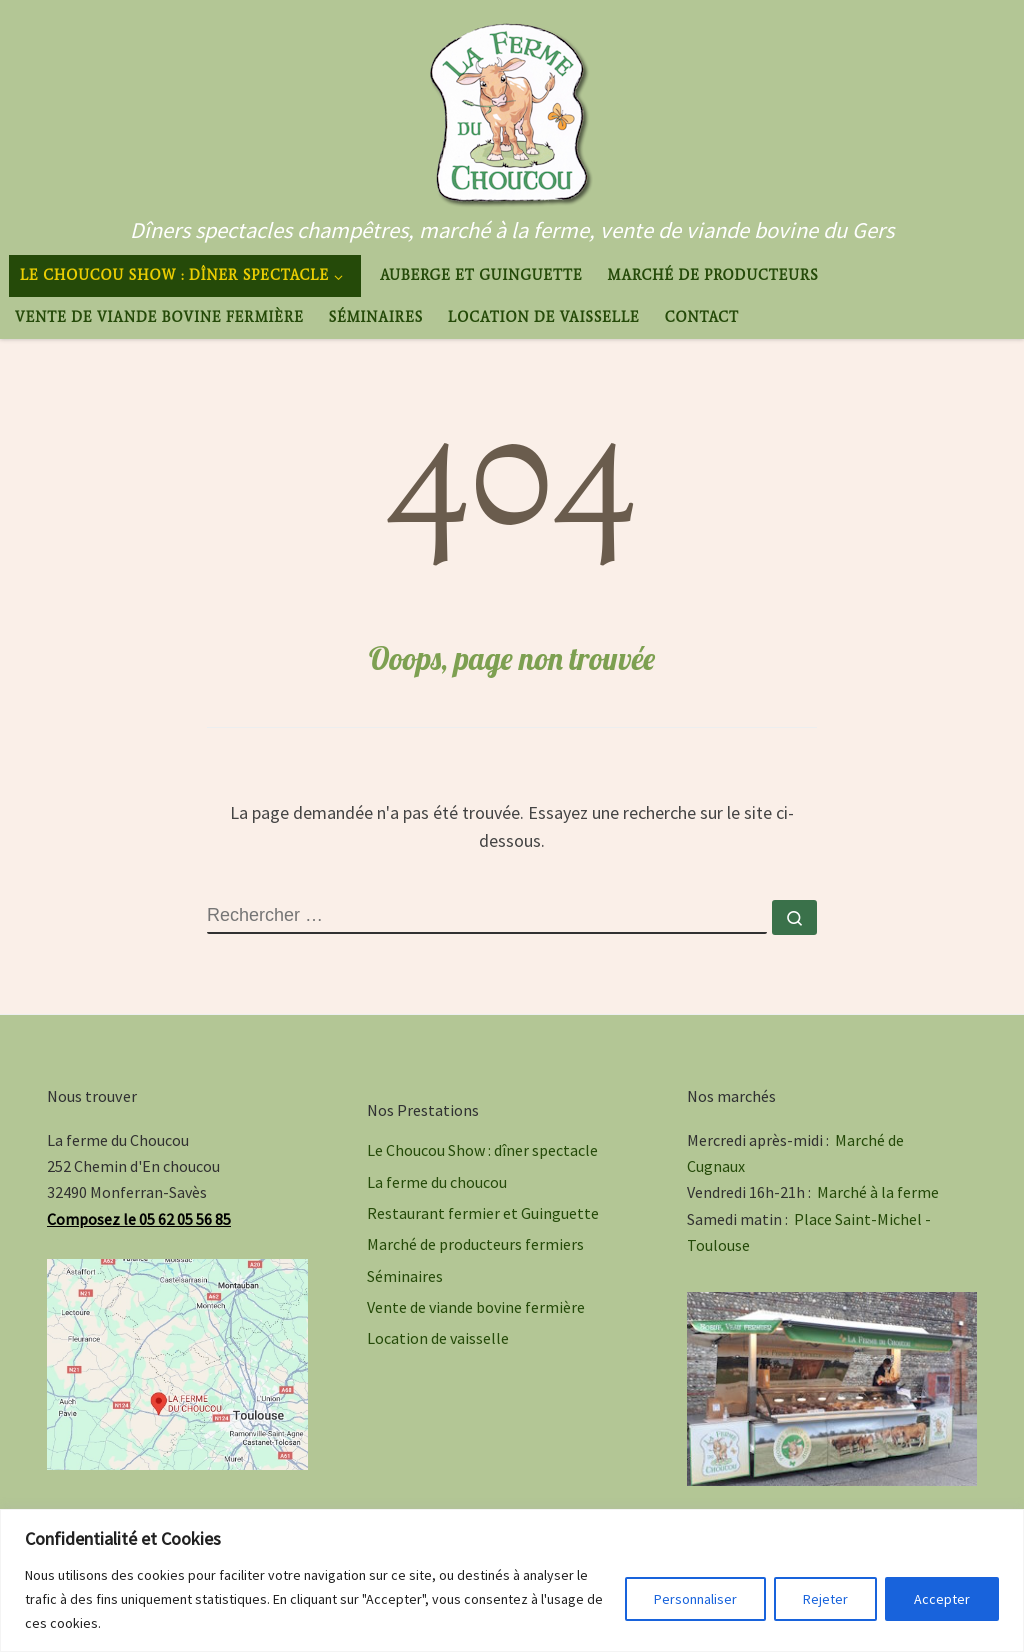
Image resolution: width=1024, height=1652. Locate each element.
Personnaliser (695, 1599)
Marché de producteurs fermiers (475, 1244)
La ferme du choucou (437, 1182)
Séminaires (405, 1276)
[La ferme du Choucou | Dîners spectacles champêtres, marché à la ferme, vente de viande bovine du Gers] (512, 107)
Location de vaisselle (438, 1338)
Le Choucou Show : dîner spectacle (482, 1150)
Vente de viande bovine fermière (476, 1307)
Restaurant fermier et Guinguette (483, 1213)
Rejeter (825, 1599)
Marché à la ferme (878, 1192)
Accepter (942, 1599)
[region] (512, 1580)
